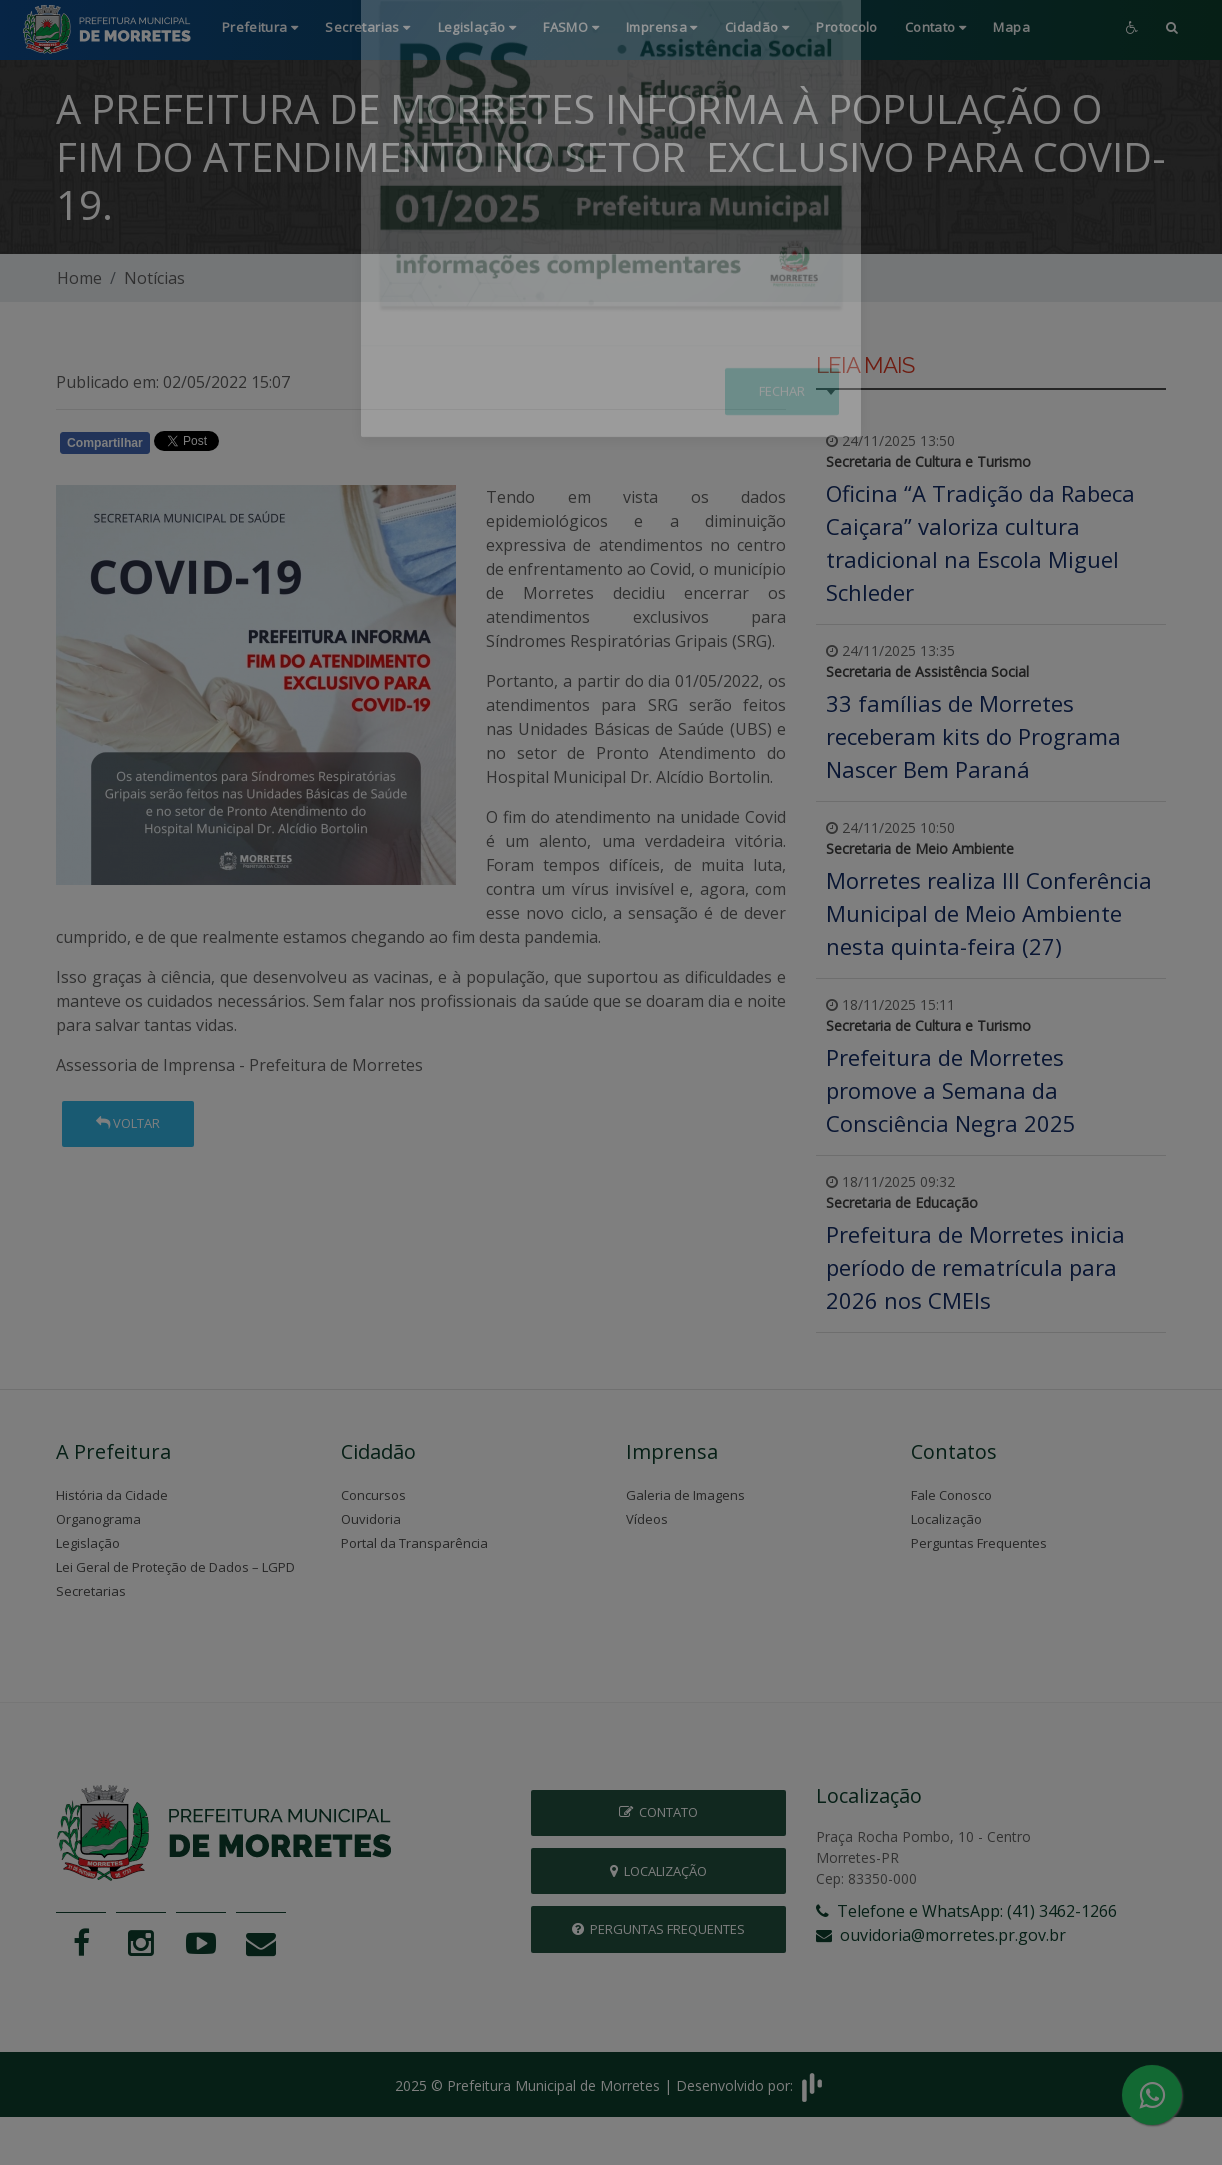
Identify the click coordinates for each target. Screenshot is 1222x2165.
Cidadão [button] (757, 27)
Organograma (98, 1519)
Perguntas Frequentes (979, 1543)
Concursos (373, 1495)
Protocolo (847, 27)
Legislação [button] (477, 27)
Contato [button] (936, 27)
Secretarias (91, 1591)
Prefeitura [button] (260, 27)
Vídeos (647, 1519)
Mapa (1011, 27)
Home (79, 278)
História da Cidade (112, 1495)
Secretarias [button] (367, 27)
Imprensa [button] (662, 27)
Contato (658, 1812)
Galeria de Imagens (685, 1495)
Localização (946, 1519)
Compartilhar (105, 443)
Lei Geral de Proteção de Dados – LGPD (175, 1567)
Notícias (154, 278)
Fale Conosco (951, 1495)
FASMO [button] (571, 27)
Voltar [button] (128, 1123)
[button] (1172, 29)
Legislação (88, 1543)
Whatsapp (286, 447)
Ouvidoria (371, 1519)
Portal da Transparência (414, 1543)
